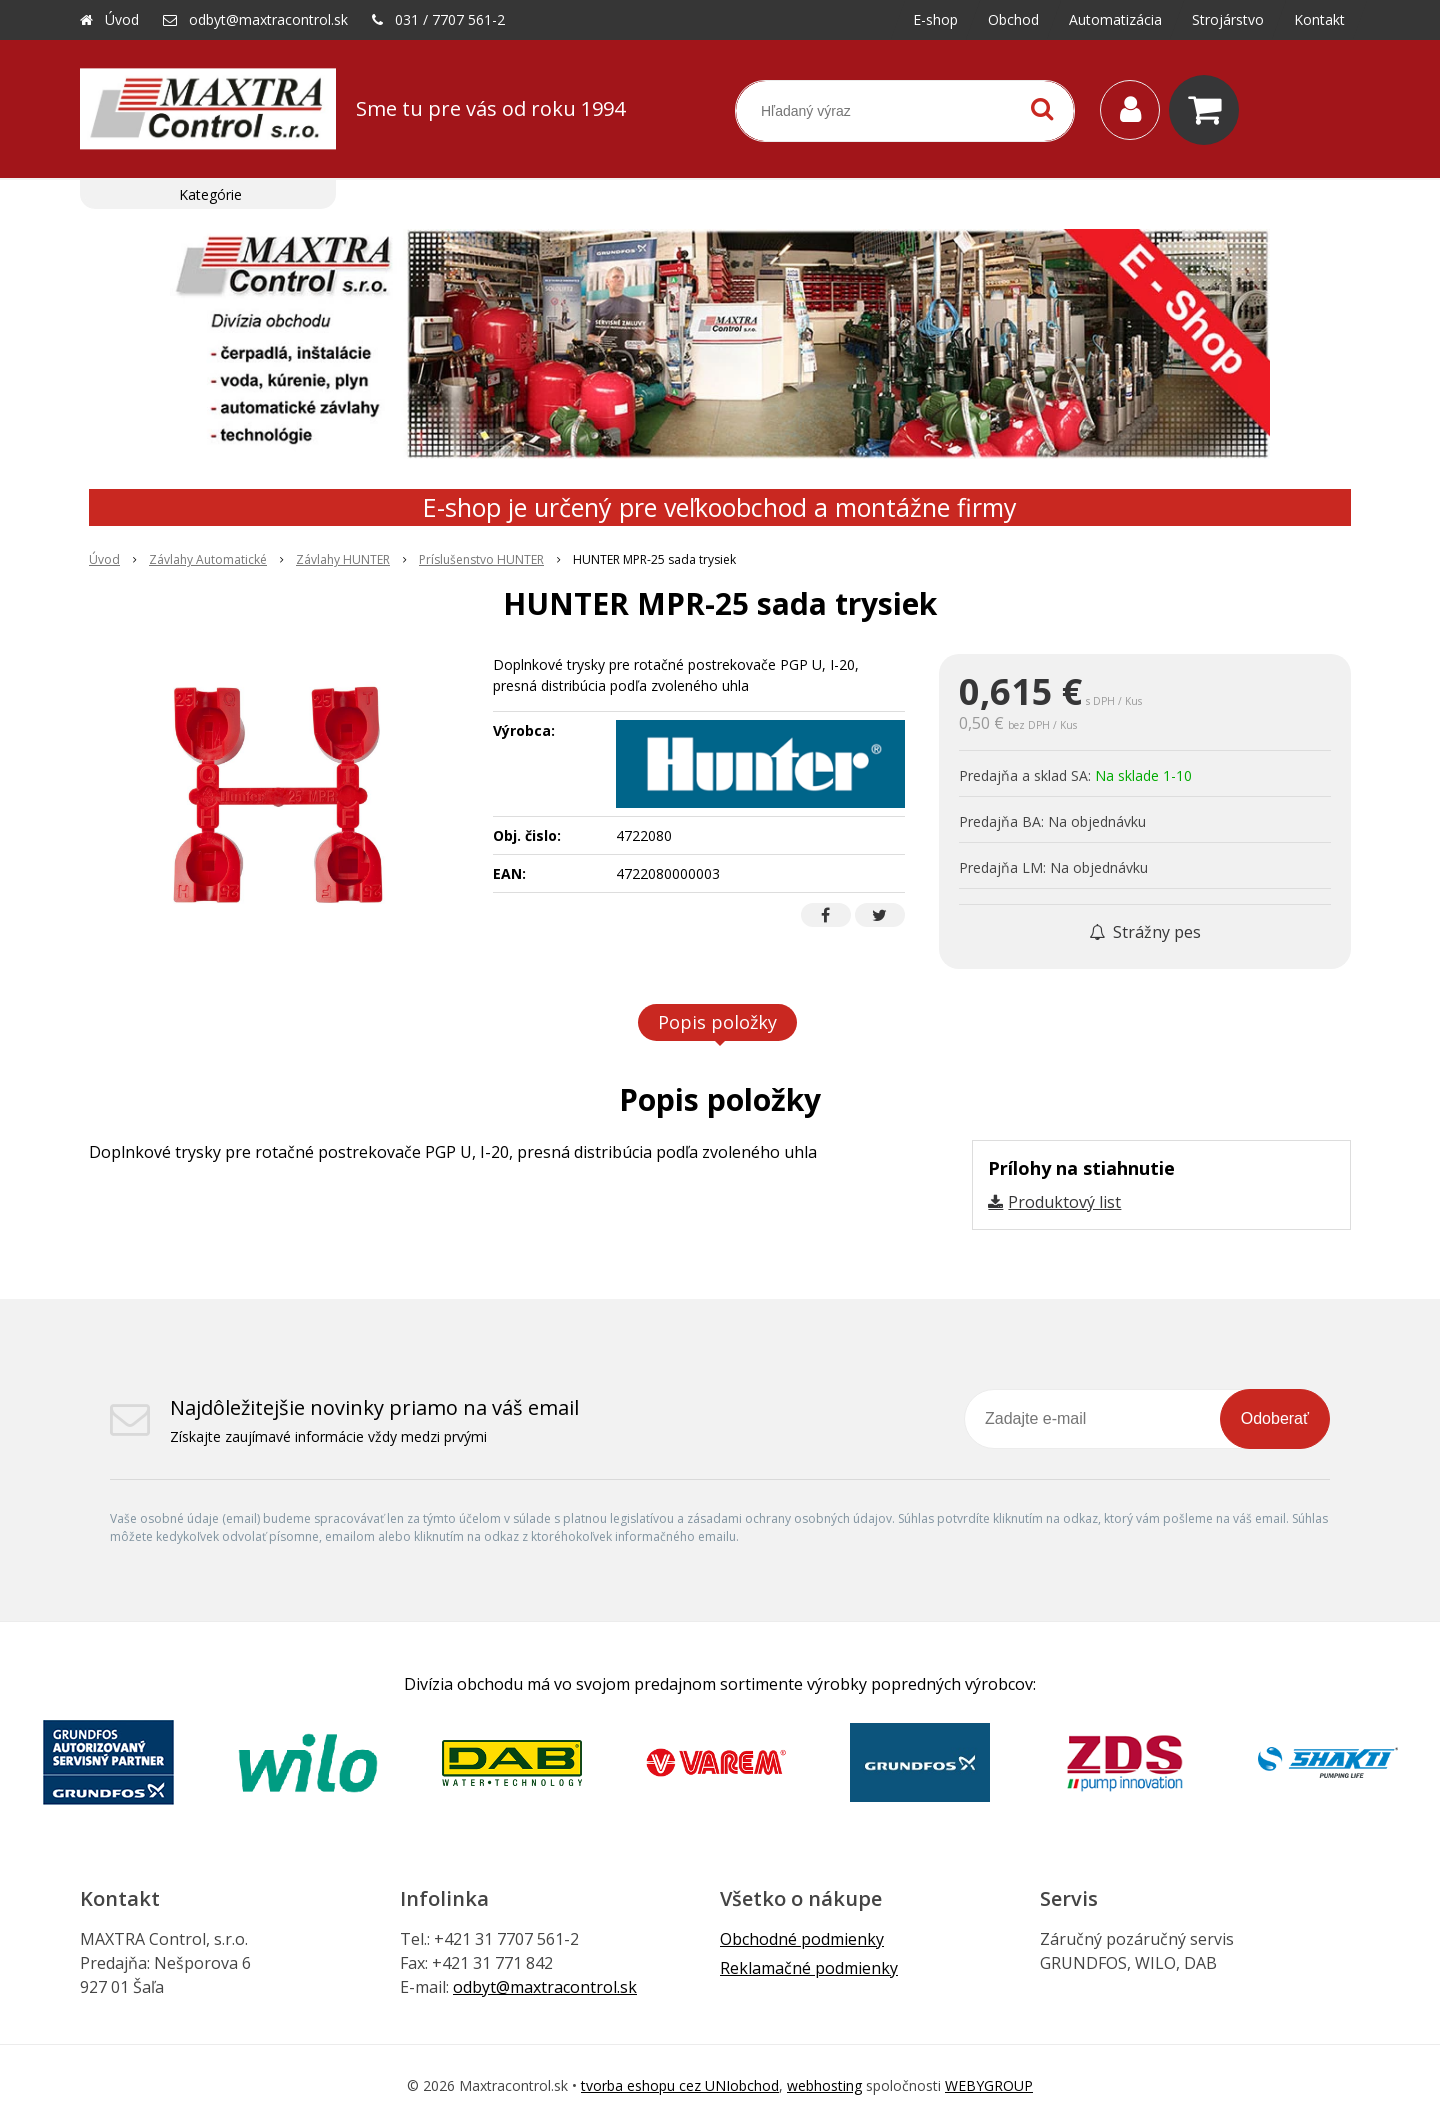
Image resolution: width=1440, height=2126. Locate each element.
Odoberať (1275, 1418)
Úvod (122, 19)
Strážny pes (1145, 932)
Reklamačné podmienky (809, 1968)
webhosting (824, 2085)
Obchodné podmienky (802, 1939)
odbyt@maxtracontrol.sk (268, 19)
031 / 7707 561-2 (450, 19)
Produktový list (1064, 1202)
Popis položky (717, 1022)
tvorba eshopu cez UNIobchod (680, 2085)
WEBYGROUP (989, 2085)
